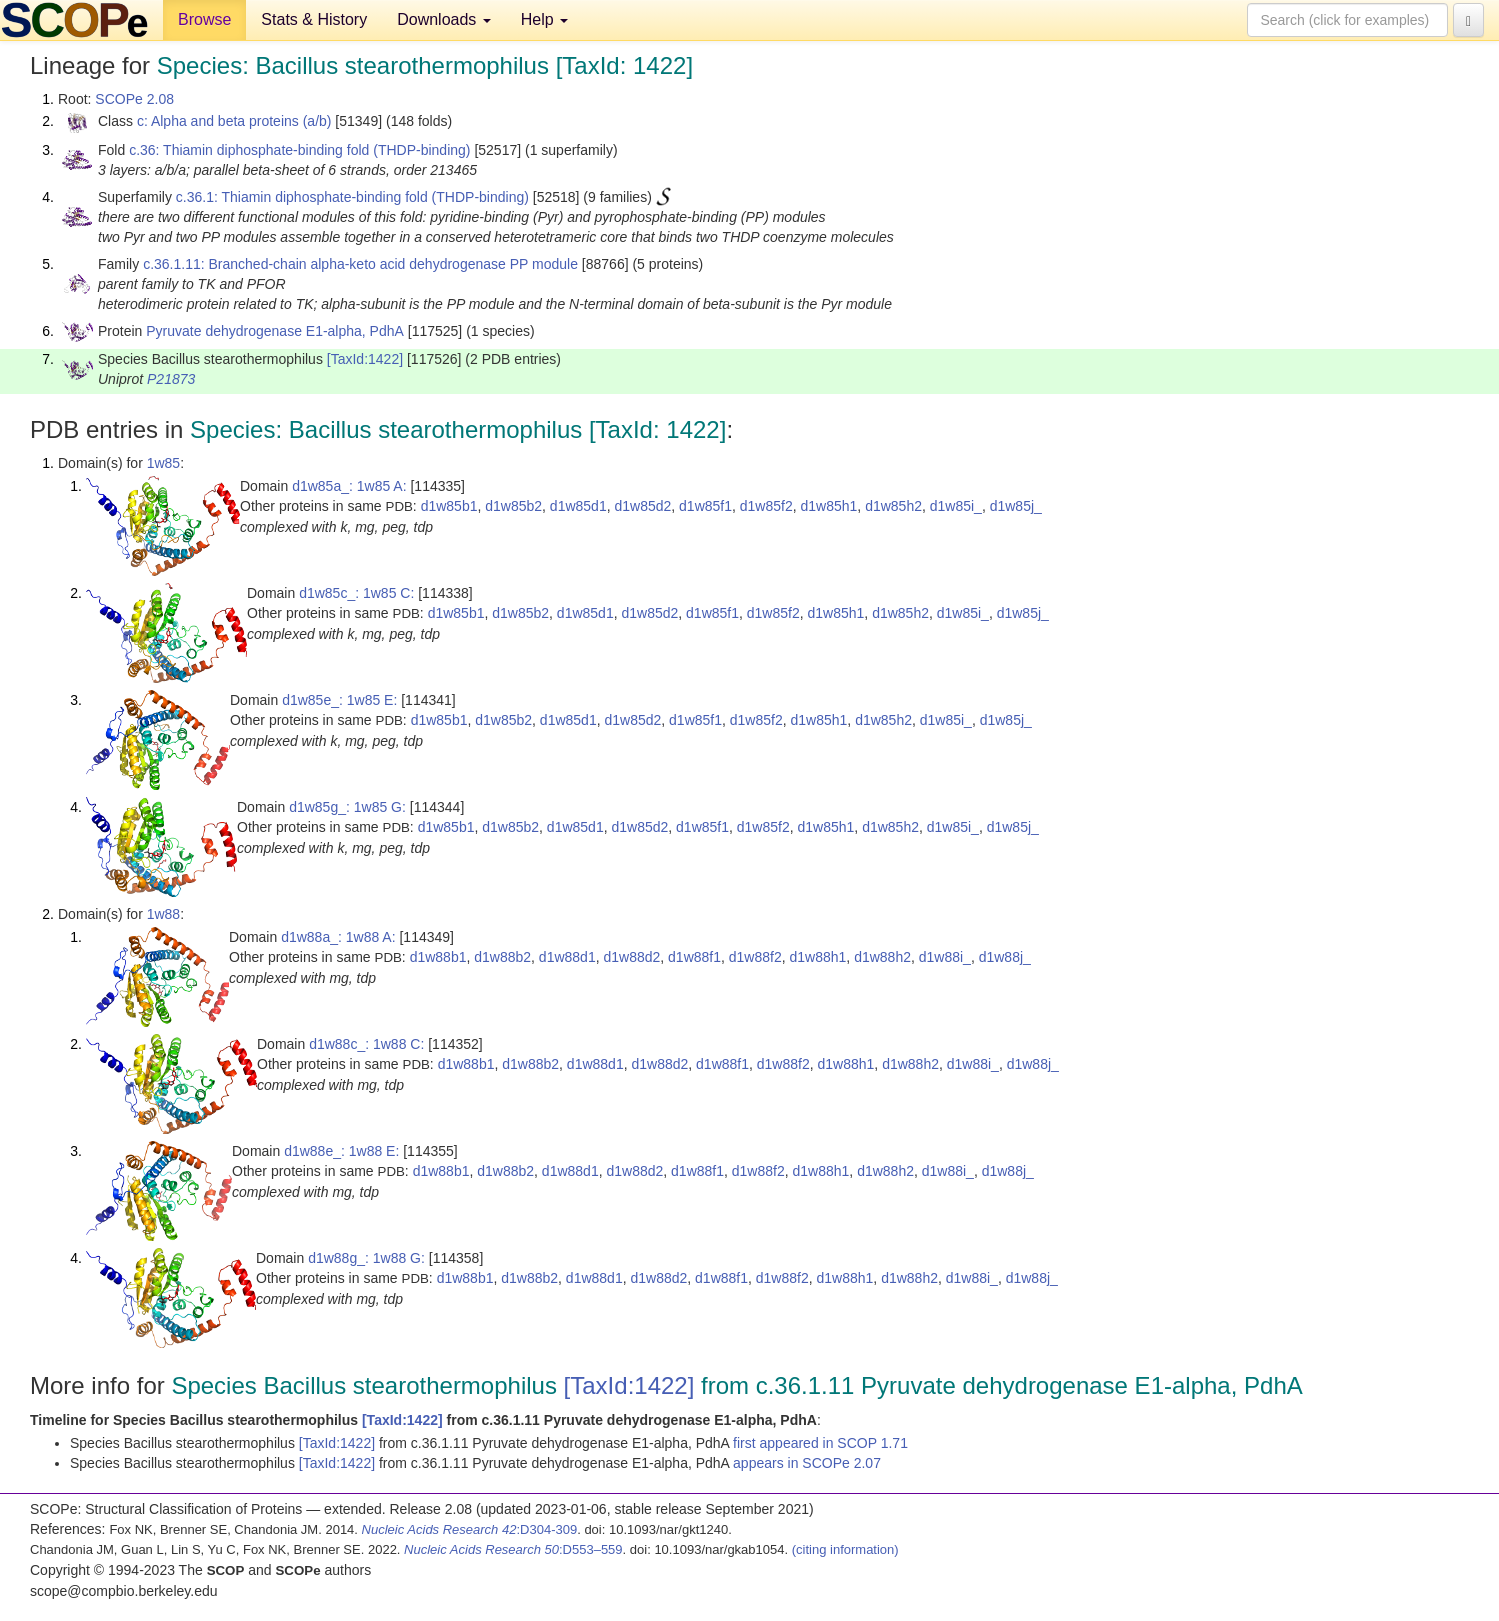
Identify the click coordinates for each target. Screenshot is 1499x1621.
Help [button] (544, 19)
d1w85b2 (513, 506)
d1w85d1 (578, 506)
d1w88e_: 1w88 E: (341, 1151)
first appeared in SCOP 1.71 (820, 1443)
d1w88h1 (818, 957)
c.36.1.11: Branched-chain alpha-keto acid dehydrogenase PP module (360, 264)
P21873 (171, 379)
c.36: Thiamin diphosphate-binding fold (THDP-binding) (299, 150)
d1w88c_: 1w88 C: (366, 1044)
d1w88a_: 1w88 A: (338, 937)
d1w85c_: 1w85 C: (356, 593)
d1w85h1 (829, 506)
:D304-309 (470, 1529)
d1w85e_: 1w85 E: (339, 700)
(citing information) (845, 1549)
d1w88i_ (945, 957)
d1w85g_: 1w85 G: (347, 807)
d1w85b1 (449, 506)
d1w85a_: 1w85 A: (349, 486)
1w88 (163, 914)
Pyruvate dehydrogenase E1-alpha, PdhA (275, 331)
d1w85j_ (1016, 506)
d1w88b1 (438, 957)
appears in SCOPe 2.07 (807, 1463)
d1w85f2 (766, 506)
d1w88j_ (1005, 957)
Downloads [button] (444, 19)
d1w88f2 (755, 957)
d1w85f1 (705, 506)
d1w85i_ (956, 506)
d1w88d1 (567, 957)
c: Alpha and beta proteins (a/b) (234, 121)
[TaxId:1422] (365, 359)
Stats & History (314, 19)
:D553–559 (513, 1549)
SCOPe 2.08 (134, 99)
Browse (204, 19)
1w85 (163, 463)
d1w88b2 (502, 957)
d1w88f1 (694, 957)
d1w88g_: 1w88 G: (366, 1258)
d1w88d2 (631, 957)
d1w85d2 (642, 506)
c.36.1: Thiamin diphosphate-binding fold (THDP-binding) (352, 197)
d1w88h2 (882, 957)
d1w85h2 (893, 506)
